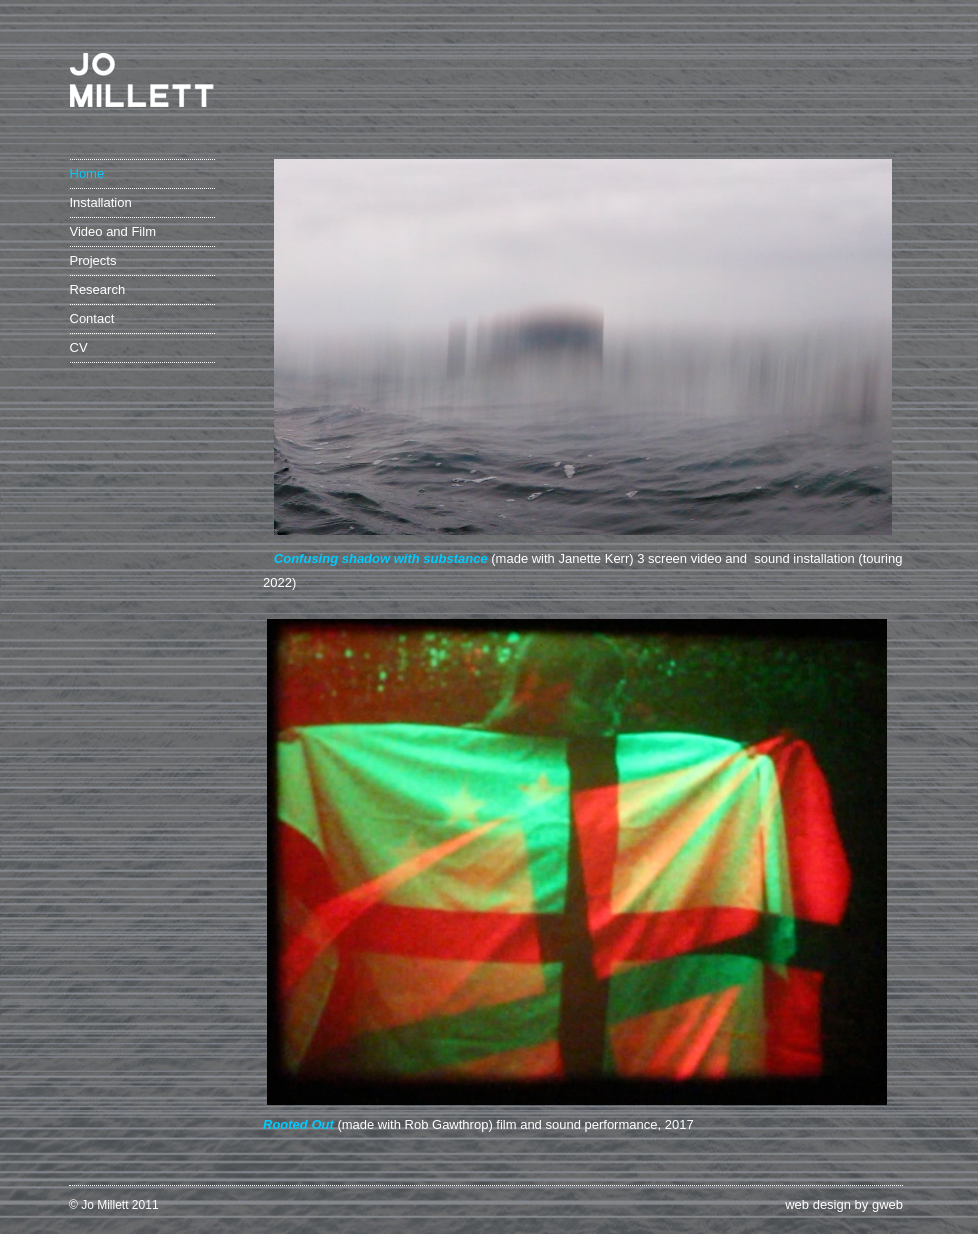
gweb (887, 1204)
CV (79, 347)
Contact (92, 318)
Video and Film (113, 231)
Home (87, 173)
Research (98, 289)
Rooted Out (298, 1124)
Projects (93, 260)
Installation (101, 202)
